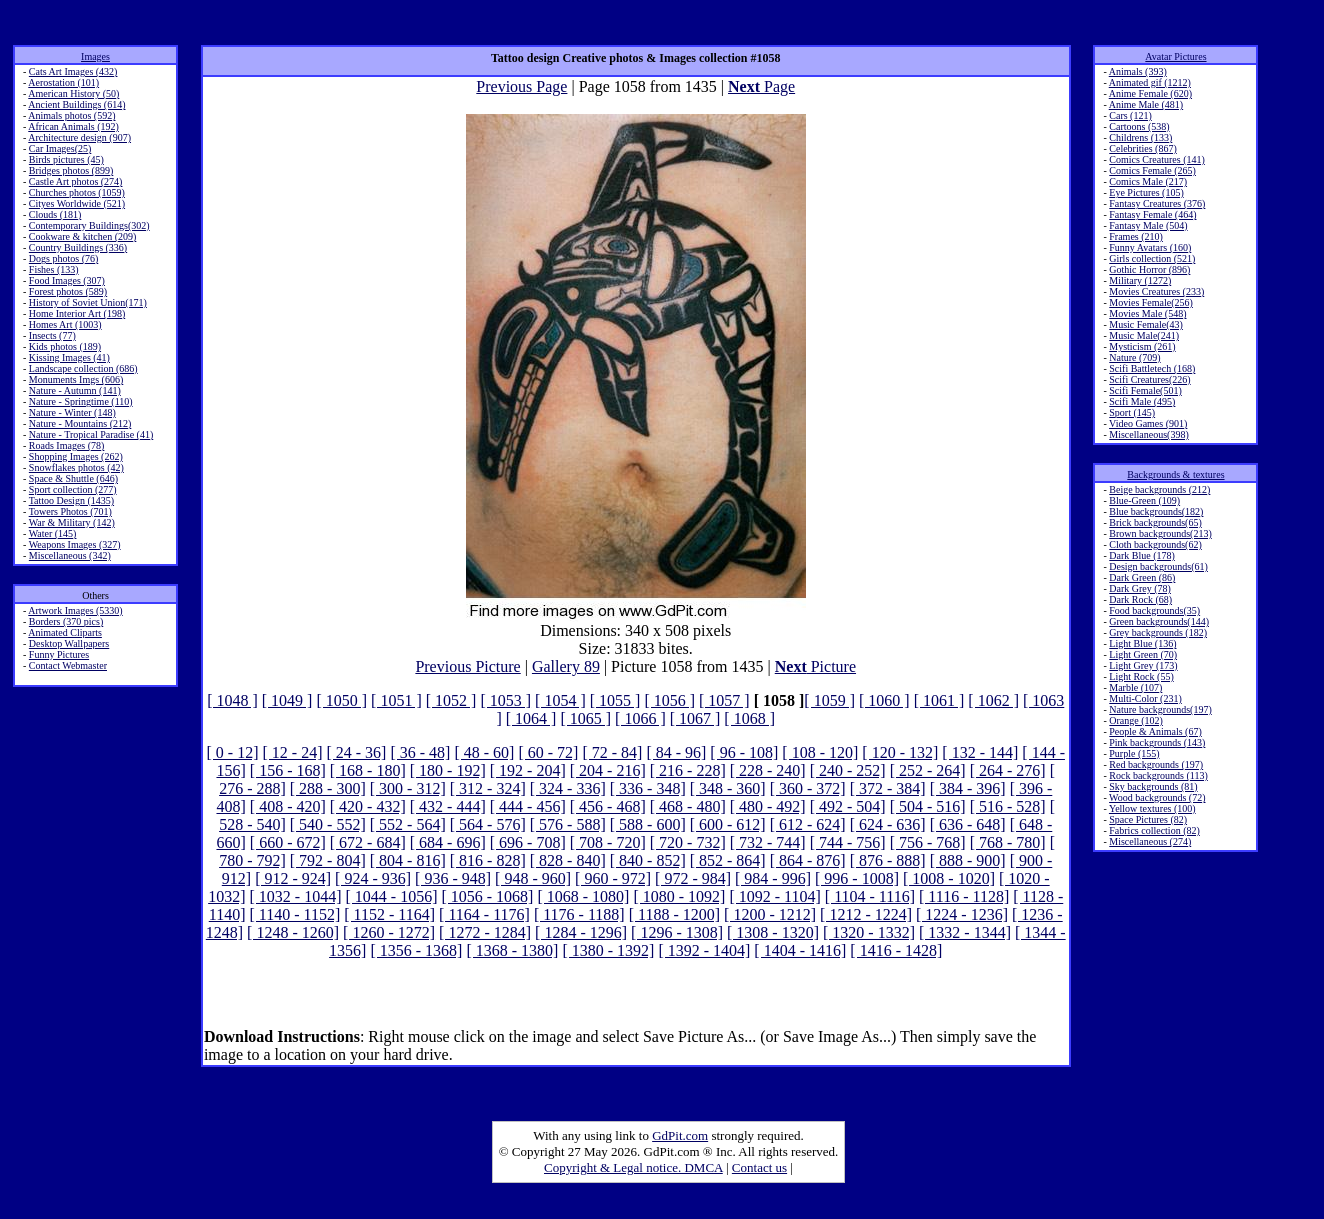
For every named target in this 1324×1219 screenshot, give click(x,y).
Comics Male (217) (1148, 181)
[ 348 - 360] (728, 788)
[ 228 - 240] (768, 770)
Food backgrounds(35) (1154, 610)
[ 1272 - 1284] (485, 932)
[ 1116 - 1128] (964, 896)
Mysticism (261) (1142, 346)
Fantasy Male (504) (1148, 225)
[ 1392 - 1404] (704, 950)
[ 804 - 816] (408, 860)
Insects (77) (52, 335)
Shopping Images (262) (76, 456)
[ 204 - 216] (608, 770)
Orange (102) (1136, 720)
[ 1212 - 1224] (866, 914)
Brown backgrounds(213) (1160, 533)
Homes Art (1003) (65, 324)
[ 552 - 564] (408, 824)
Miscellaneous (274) (1150, 841)
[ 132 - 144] (980, 752)
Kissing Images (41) (69, 357)
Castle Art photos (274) (76, 181)
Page (761, 86)
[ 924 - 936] (373, 878)
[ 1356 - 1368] (416, 950)
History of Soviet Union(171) (88, 302)
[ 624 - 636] (888, 824)
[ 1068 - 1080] (583, 896)
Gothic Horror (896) (1149, 269)
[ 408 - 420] (288, 806)
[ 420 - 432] (368, 806)
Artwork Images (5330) (75, 610)
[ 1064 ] (531, 718)
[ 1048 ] (232, 700)
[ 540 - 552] (328, 824)
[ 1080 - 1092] (679, 896)
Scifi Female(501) (1145, 390)
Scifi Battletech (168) (1152, 368)
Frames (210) (1136, 236)
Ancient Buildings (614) (76, 104)
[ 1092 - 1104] (774, 896)
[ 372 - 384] (888, 788)
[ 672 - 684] (368, 842)
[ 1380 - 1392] (608, 950)
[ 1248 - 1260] (293, 932)
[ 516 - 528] (1008, 806)
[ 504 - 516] (928, 806)
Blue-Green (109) (1144, 500)
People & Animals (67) (1155, 731)
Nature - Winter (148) (72, 412)
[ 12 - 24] (292, 752)
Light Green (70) (1143, 654)
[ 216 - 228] (688, 770)
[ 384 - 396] (968, 788)
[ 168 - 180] (368, 770)
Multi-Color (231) (1145, 698)
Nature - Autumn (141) (75, 390)
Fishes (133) (54, 269)
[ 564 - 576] (488, 824)
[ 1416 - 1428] (896, 950)
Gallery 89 (566, 666)
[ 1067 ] (695, 718)
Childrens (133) (1140, 137)
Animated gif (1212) (1150, 82)
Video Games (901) (1148, 423)
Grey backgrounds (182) (1158, 632)
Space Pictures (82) (1148, 819)
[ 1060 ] (884, 700)
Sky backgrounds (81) (1153, 786)
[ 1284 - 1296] (581, 932)
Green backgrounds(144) (1159, 621)
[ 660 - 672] (288, 842)
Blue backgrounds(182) (1156, 511)
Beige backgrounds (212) (1159, 489)
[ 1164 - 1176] (484, 914)
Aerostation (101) (63, 82)
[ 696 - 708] (528, 842)
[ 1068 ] (749, 718)
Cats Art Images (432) (73, 71)
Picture (815, 666)
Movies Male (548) (1147, 313)
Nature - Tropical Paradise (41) (91, 434)
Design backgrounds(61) (1158, 566)
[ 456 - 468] (608, 806)
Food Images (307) (67, 280)
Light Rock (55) (1141, 676)
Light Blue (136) (1142, 643)
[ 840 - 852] (648, 860)
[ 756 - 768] (928, 842)
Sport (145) (1132, 412)
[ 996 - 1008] (857, 878)
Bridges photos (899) (71, 170)
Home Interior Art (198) (77, 313)
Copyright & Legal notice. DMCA (633, 1167)
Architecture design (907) (79, 137)
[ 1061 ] (939, 700)
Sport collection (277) (73, 489)
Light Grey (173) (1143, 665)
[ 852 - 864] (728, 860)
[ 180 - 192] (448, 770)
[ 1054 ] (560, 700)
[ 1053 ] (505, 700)
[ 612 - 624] (808, 824)
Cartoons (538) (1139, 126)
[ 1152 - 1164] (389, 914)
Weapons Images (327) (75, 544)
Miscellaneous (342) (70, 555)
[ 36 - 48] (420, 752)
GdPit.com (680, 1135)
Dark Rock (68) (1140, 599)
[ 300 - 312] (408, 788)
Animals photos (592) (71, 115)
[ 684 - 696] (448, 842)
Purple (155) (1134, 753)
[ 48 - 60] (484, 752)
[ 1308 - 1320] (773, 932)
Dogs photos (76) (63, 258)
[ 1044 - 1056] (391, 896)
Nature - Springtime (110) (81, 401)
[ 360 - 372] (808, 788)
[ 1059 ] (829, 700)
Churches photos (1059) (77, 192)
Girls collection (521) (1152, 258)
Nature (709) (1134, 357)
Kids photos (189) (65, 346)
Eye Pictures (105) (1146, 192)
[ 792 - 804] (328, 860)
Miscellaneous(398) (1148, 434)
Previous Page (521, 86)
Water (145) (53, 533)
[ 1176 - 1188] (579, 914)
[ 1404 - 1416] (800, 950)
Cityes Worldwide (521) (77, 203)
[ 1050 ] (341, 700)
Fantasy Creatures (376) (1157, 203)
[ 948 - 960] (533, 878)
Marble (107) (1135, 687)
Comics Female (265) (1152, 170)
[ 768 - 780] (1008, 842)
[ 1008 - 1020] (949, 878)
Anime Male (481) (1146, 104)
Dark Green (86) (1142, 577)
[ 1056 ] (669, 700)
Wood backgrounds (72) (1157, 797)
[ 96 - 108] (744, 752)
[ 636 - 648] (968, 824)
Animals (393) (1138, 71)
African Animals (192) (73, 126)
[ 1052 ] (451, 700)
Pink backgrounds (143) (1157, 742)
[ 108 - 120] (820, 752)
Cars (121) (1130, 115)
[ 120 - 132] (900, 752)
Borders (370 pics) (66, 621)
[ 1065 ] (585, 718)
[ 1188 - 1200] (674, 914)
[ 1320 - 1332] (869, 932)
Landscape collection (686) (83, 368)
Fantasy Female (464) (1152, 214)
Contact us (759, 1167)
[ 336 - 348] (648, 788)
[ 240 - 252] (848, 770)
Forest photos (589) (68, 291)
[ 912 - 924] (293, 878)
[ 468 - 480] (688, 806)
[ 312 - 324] (488, 788)
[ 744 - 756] (848, 842)
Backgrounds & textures (1175, 474)
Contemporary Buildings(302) (89, 225)
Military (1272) (1140, 280)
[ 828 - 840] (568, 860)
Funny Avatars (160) (1150, 247)
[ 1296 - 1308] (677, 932)
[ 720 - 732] (688, 842)
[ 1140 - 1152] (294, 914)
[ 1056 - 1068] (487, 896)
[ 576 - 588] (568, 824)
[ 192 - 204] (528, 770)
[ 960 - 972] (613, 878)
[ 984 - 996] (773, 878)
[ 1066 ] (640, 718)
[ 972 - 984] (693, 878)
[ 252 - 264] (928, 770)
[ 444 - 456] (528, 806)
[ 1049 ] (287, 700)
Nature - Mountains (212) (80, 423)
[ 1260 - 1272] (389, 932)
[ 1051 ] (396, 700)
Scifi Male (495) (1142, 401)
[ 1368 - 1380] (512, 950)
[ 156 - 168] (288, 770)
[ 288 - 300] (328, 788)
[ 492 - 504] (848, 806)
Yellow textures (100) (1152, 808)
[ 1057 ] (724, 700)
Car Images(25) (60, 148)
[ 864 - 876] (808, 860)
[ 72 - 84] (612, 752)
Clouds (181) (55, 214)
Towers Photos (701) (70, 511)
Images (95, 56)
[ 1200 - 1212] (770, 914)
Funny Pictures (59, 654)
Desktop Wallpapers (69, 643)
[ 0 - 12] (232, 752)
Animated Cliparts (65, 632)
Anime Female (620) (1150, 93)
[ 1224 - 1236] (962, 914)
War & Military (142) (72, 522)
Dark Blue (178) (1142, 555)
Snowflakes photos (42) (76, 467)
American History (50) (73, 93)
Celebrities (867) (1142, 148)
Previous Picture (467, 666)
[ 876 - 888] (888, 860)
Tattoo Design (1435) (71, 500)
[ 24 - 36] (356, 752)
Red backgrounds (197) (1156, 764)
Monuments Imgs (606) (76, 379)
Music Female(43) (1146, 324)
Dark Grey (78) (1140, 588)
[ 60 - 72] (548, 752)
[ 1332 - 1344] (965, 932)
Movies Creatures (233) (1156, 291)
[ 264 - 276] (1008, 770)
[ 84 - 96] (676, 752)
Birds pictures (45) (66, 159)
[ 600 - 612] (728, 824)
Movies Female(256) (1151, 302)
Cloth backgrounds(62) (1155, 544)
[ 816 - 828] (488, 860)
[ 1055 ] (615, 700)
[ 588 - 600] (648, 824)
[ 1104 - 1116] (870, 896)
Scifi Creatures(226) (1149, 379)
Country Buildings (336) (78, 247)
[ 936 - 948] (453, 878)
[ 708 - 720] (608, 842)
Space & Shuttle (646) (73, 478)
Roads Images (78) (67, 445)
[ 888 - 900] (968, 860)
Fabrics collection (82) (1154, 830)
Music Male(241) (1144, 335)
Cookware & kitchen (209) (82, 236)
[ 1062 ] (993, 700)
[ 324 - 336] (568, 788)
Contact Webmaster (68, 665)
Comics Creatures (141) (1157, 159)
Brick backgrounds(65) (1155, 522)
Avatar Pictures (1175, 56)
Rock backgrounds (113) (1158, 775)
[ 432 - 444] (448, 806)
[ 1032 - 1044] (295, 896)
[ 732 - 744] (768, 842)
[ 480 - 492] (768, 806)
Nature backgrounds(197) (1160, 709)
